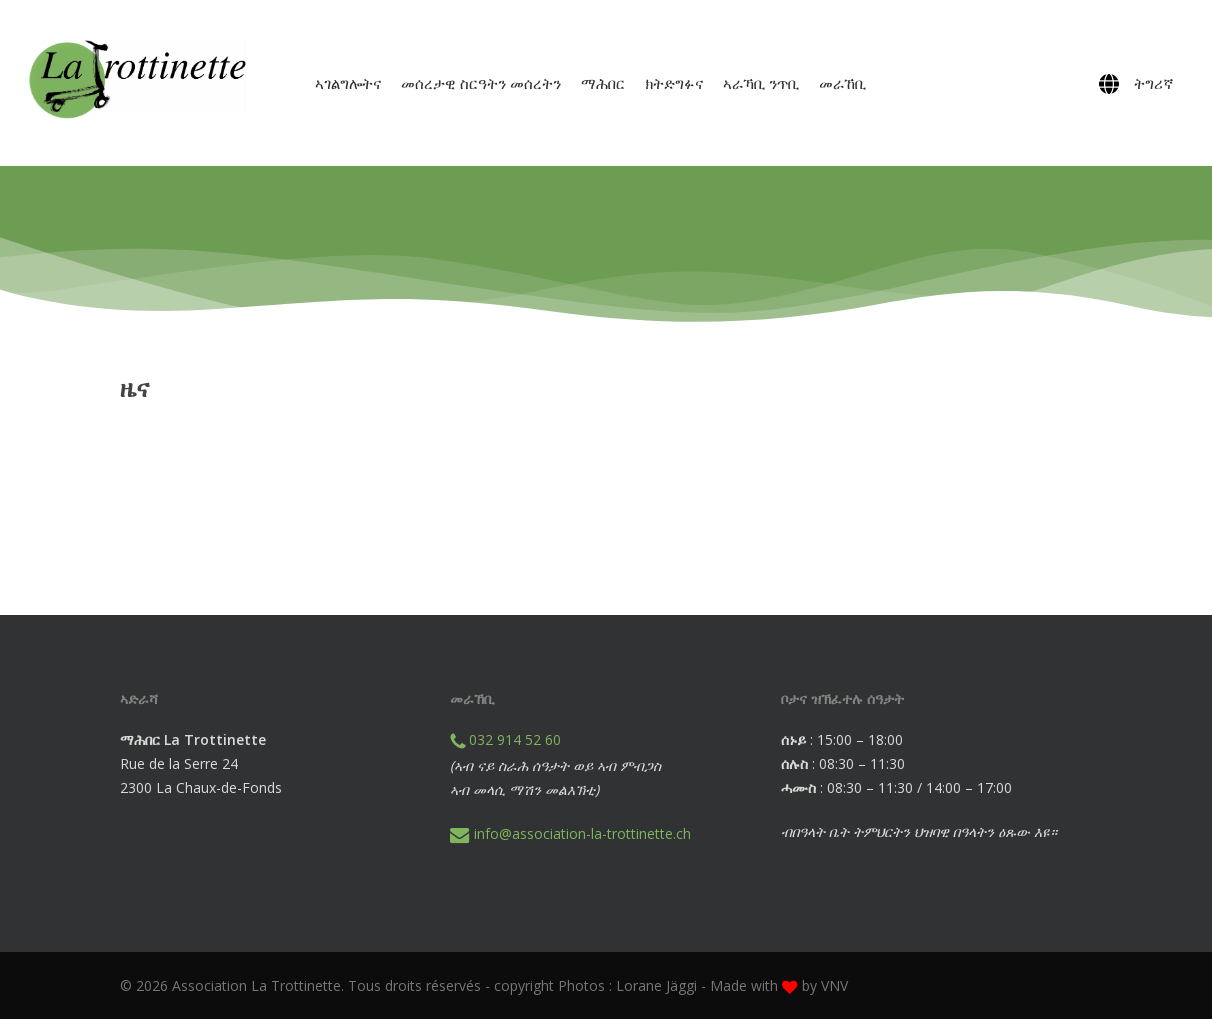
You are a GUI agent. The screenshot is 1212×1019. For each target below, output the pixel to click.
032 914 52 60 (505, 739)
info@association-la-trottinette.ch (570, 833)
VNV (834, 985)
